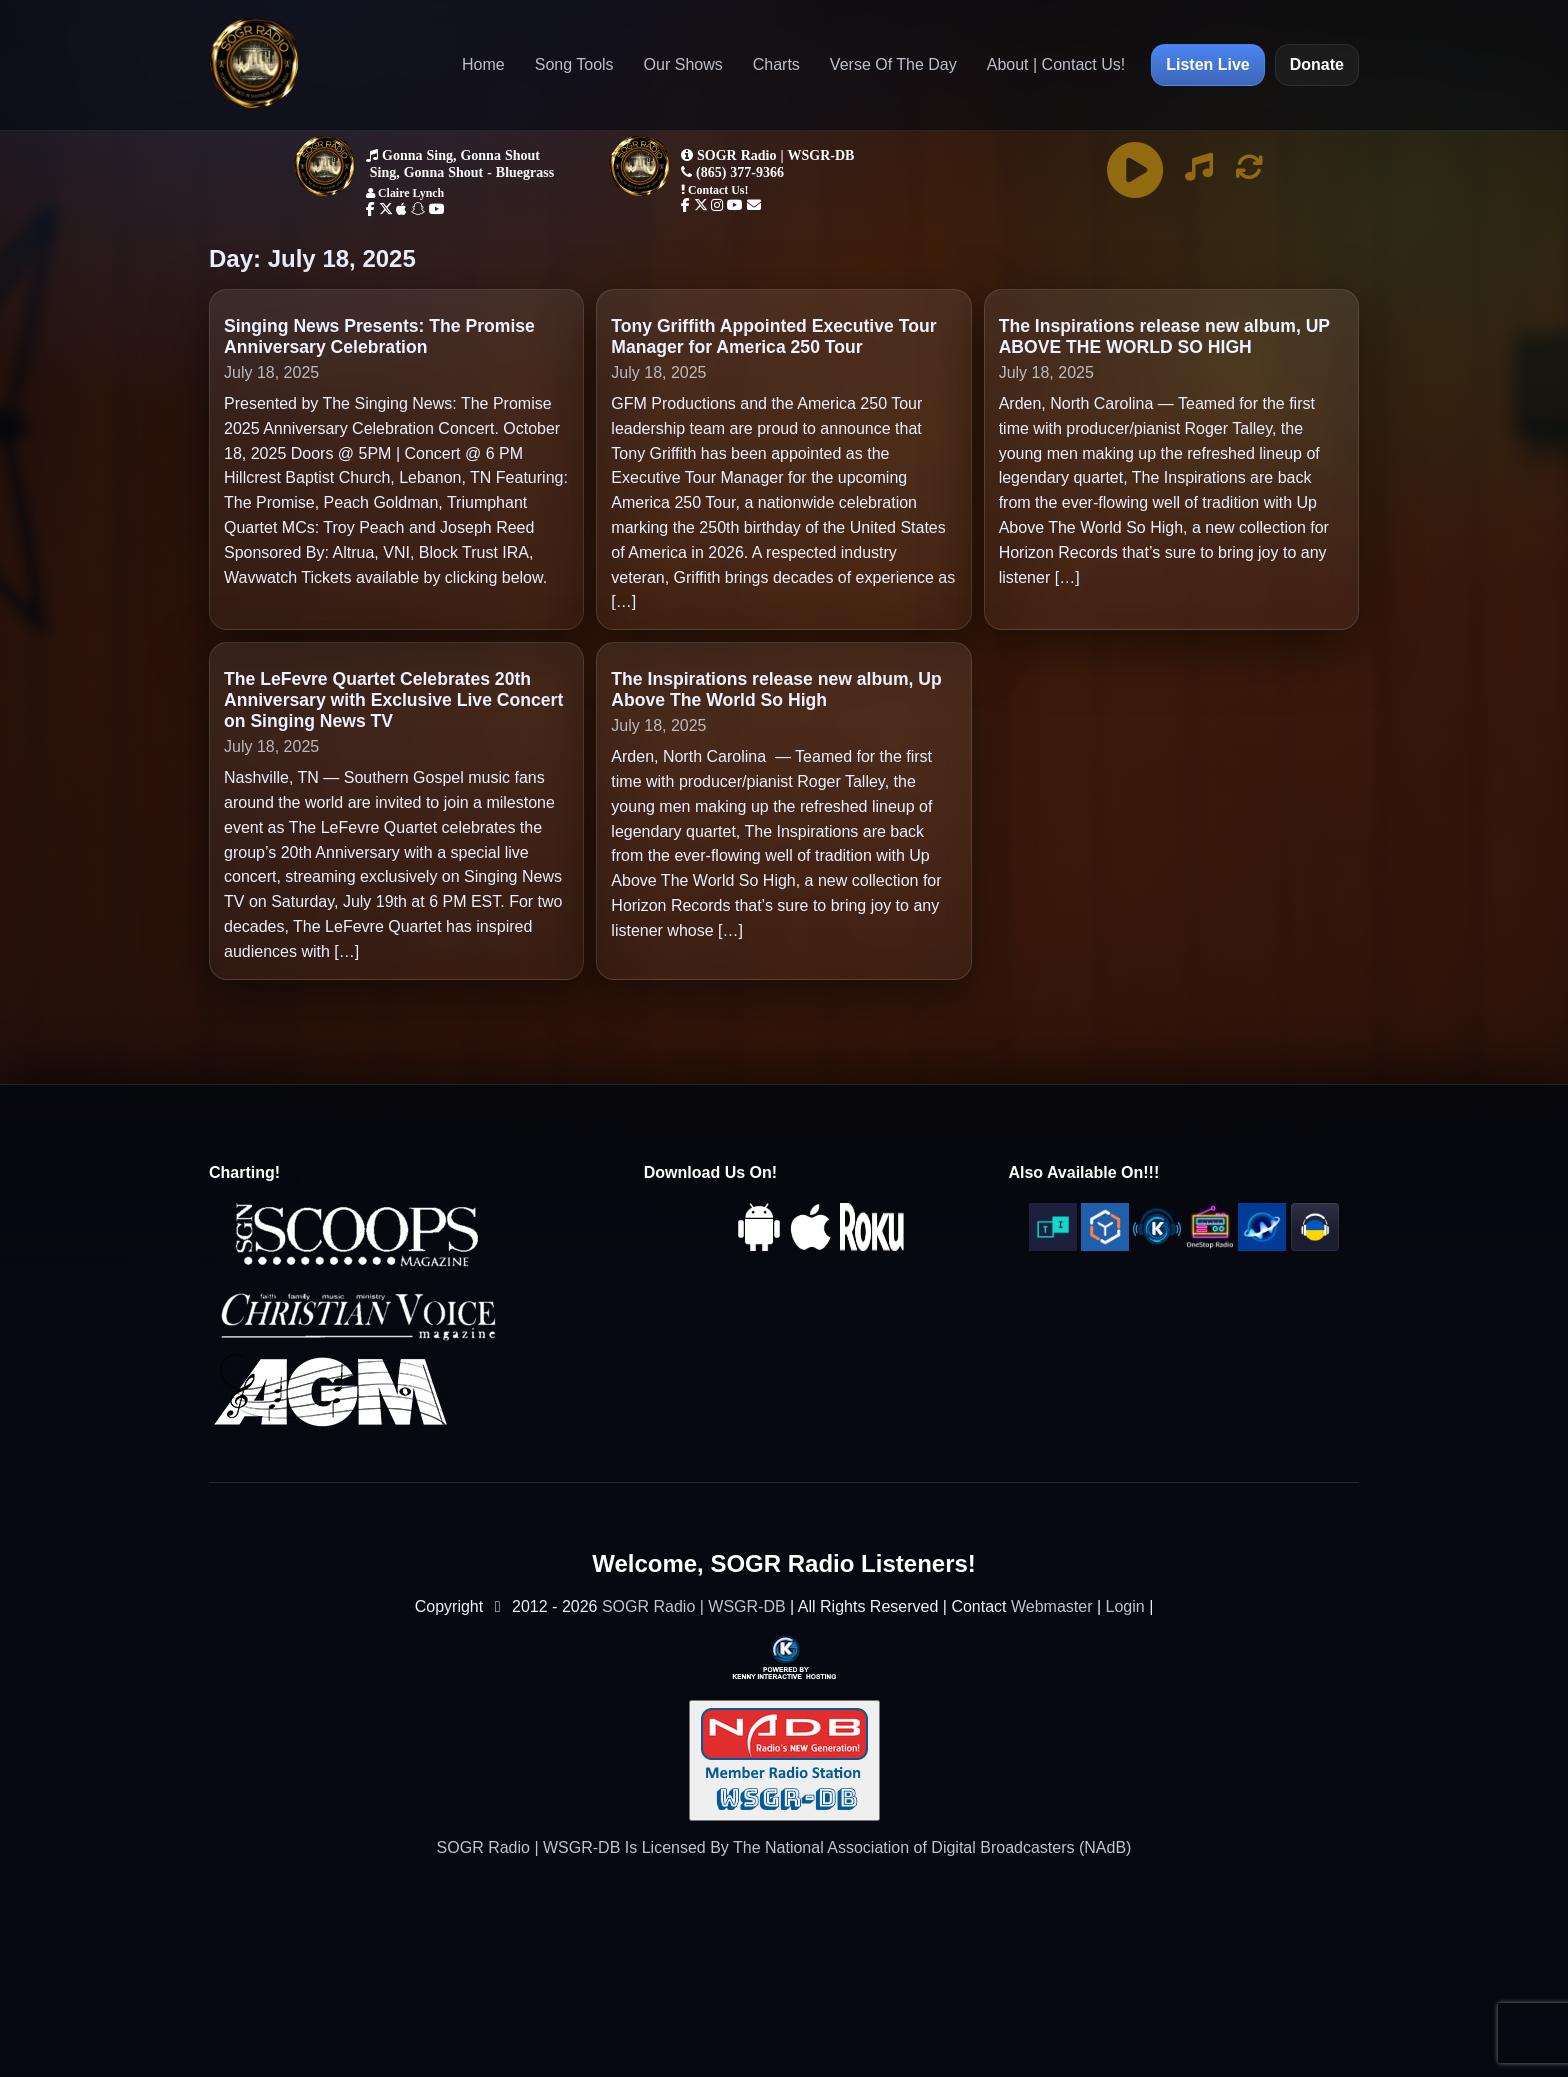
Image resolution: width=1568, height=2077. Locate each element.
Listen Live (1208, 64)
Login (1125, 1606)
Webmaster (1052, 1606)
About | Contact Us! (1056, 64)
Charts (776, 64)
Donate (1317, 64)
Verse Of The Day (893, 64)
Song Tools (574, 64)
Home (483, 64)
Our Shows (683, 64)
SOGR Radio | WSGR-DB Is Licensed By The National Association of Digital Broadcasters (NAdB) (784, 1847)
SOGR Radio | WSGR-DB (694, 1606)
